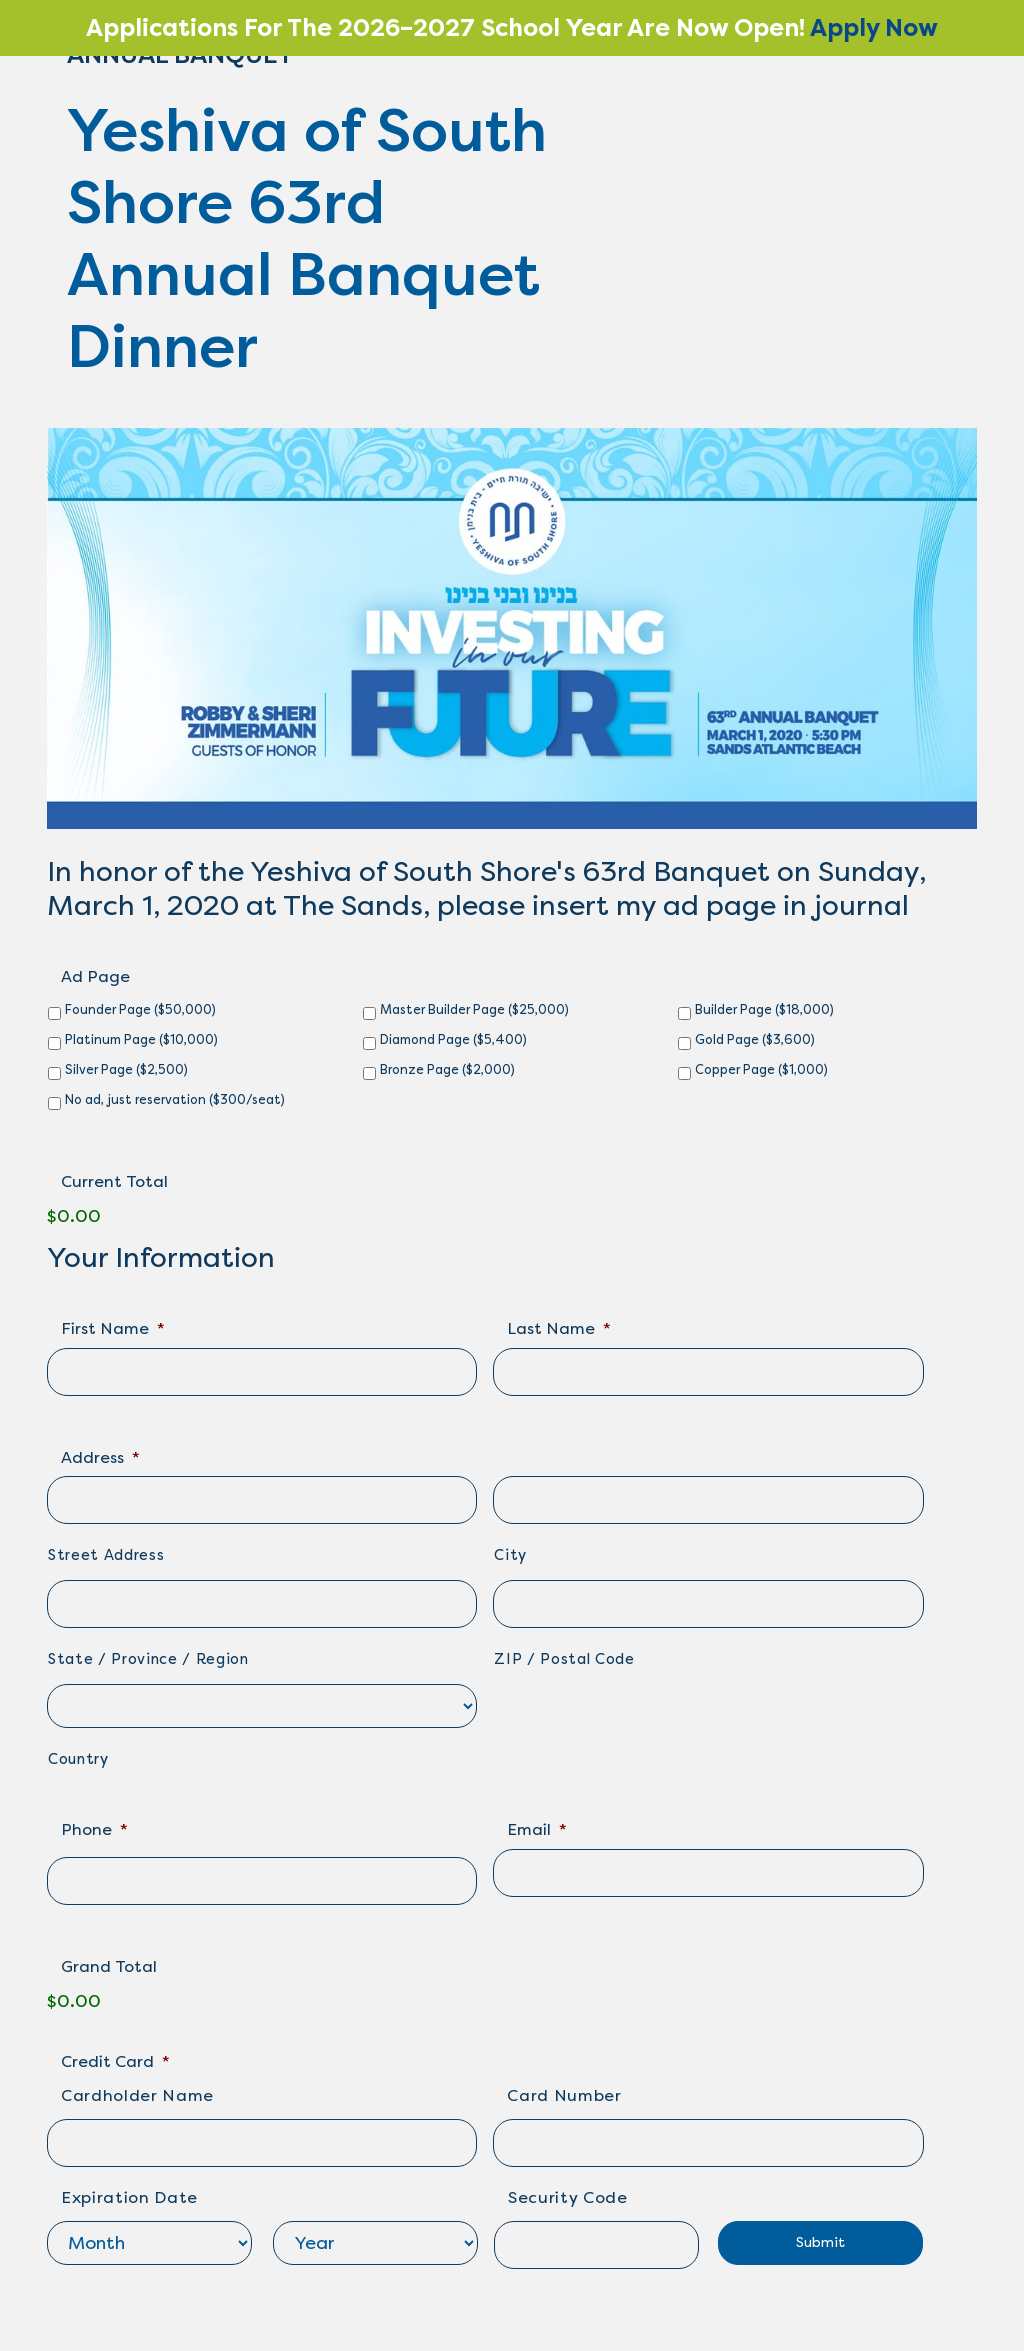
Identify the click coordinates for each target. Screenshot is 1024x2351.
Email (537, 1829)
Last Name (559, 1328)
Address (100, 1457)
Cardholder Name (137, 2095)
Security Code (568, 2197)
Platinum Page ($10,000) (141, 1039)
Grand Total (109, 1966)
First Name (113, 1328)
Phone (94, 1829)
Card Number (564, 2095)
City (510, 1555)
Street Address (106, 1555)
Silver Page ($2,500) (126, 1069)
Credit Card (115, 2061)
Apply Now (874, 28)
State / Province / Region (148, 1659)
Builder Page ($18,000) (764, 1009)
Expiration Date (129, 2197)
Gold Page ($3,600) (755, 1039)
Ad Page (95, 976)
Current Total (114, 1181)
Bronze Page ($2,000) (447, 1069)
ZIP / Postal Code (564, 1659)
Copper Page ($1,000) (761, 1069)
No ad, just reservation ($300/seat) (175, 1099)
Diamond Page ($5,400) (453, 1039)
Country (78, 1759)
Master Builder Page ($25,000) (474, 1009)
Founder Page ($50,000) (140, 1009)
